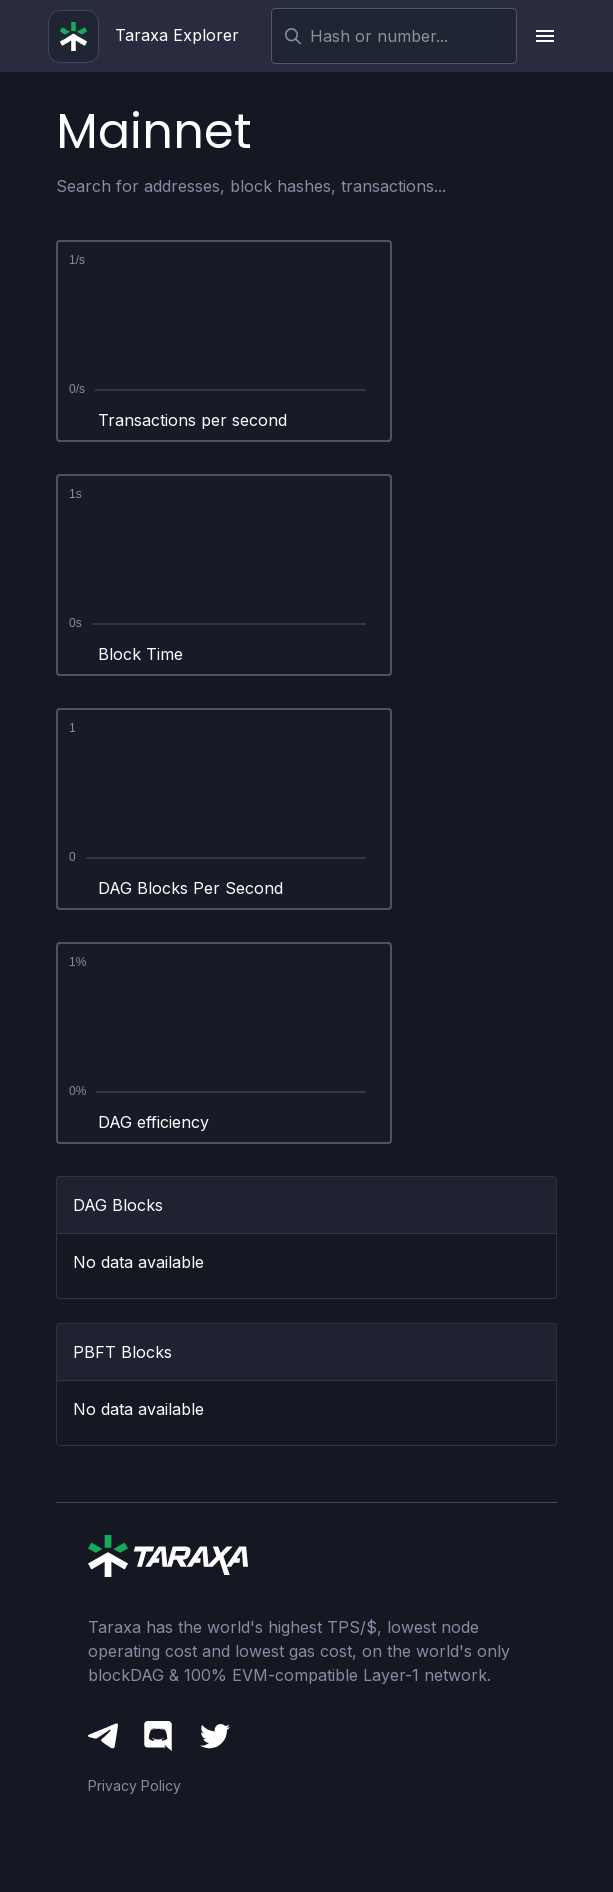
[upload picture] (545, 36)
